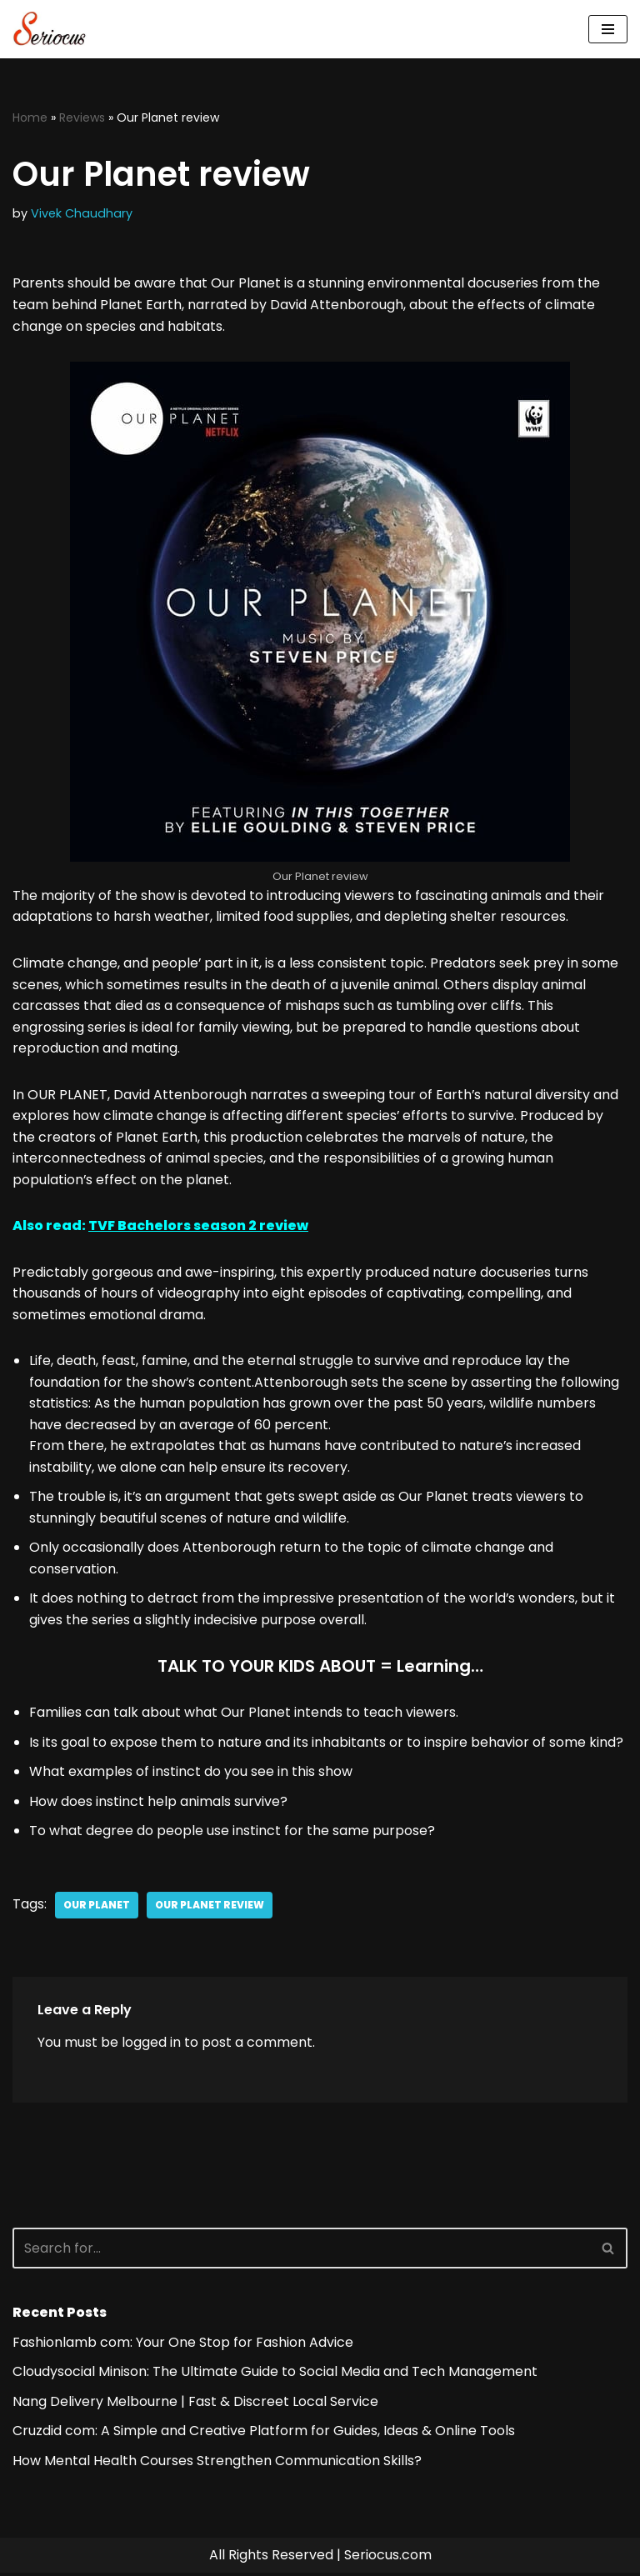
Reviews (82, 117)
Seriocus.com (388, 2558)
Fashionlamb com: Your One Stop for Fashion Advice (182, 2344)
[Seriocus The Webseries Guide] (54, 29)
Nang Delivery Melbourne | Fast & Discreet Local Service (195, 2403)
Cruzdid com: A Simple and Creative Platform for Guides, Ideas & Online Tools (263, 2433)
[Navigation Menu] (608, 29)
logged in (151, 2044)
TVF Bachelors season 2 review (198, 1227)
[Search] (301, 2250)
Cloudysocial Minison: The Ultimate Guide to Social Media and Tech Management (275, 2374)
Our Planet (96, 1907)
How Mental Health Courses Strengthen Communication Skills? (217, 2463)
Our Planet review (209, 1907)
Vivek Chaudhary (81, 213)
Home (30, 117)
